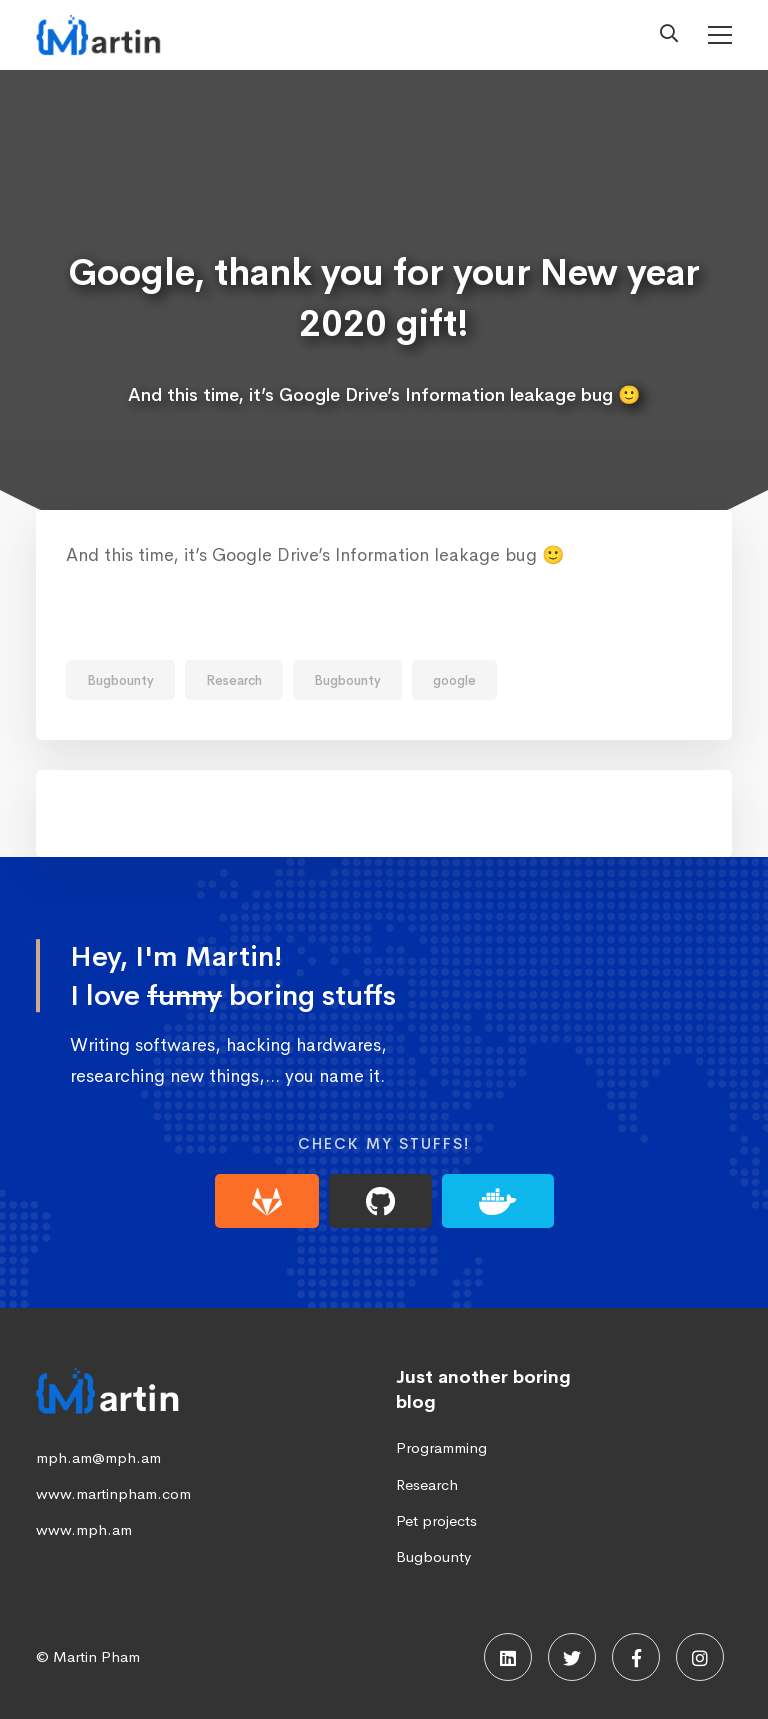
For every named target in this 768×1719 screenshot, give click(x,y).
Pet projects (436, 1520)
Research (234, 680)
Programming (441, 1447)
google (454, 680)
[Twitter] (572, 1657)
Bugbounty (120, 680)
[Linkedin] (508, 1657)
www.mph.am (84, 1529)
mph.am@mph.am (98, 1457)
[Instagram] (700, 1657)
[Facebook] (636, 1657)
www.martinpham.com (113, 1493)
